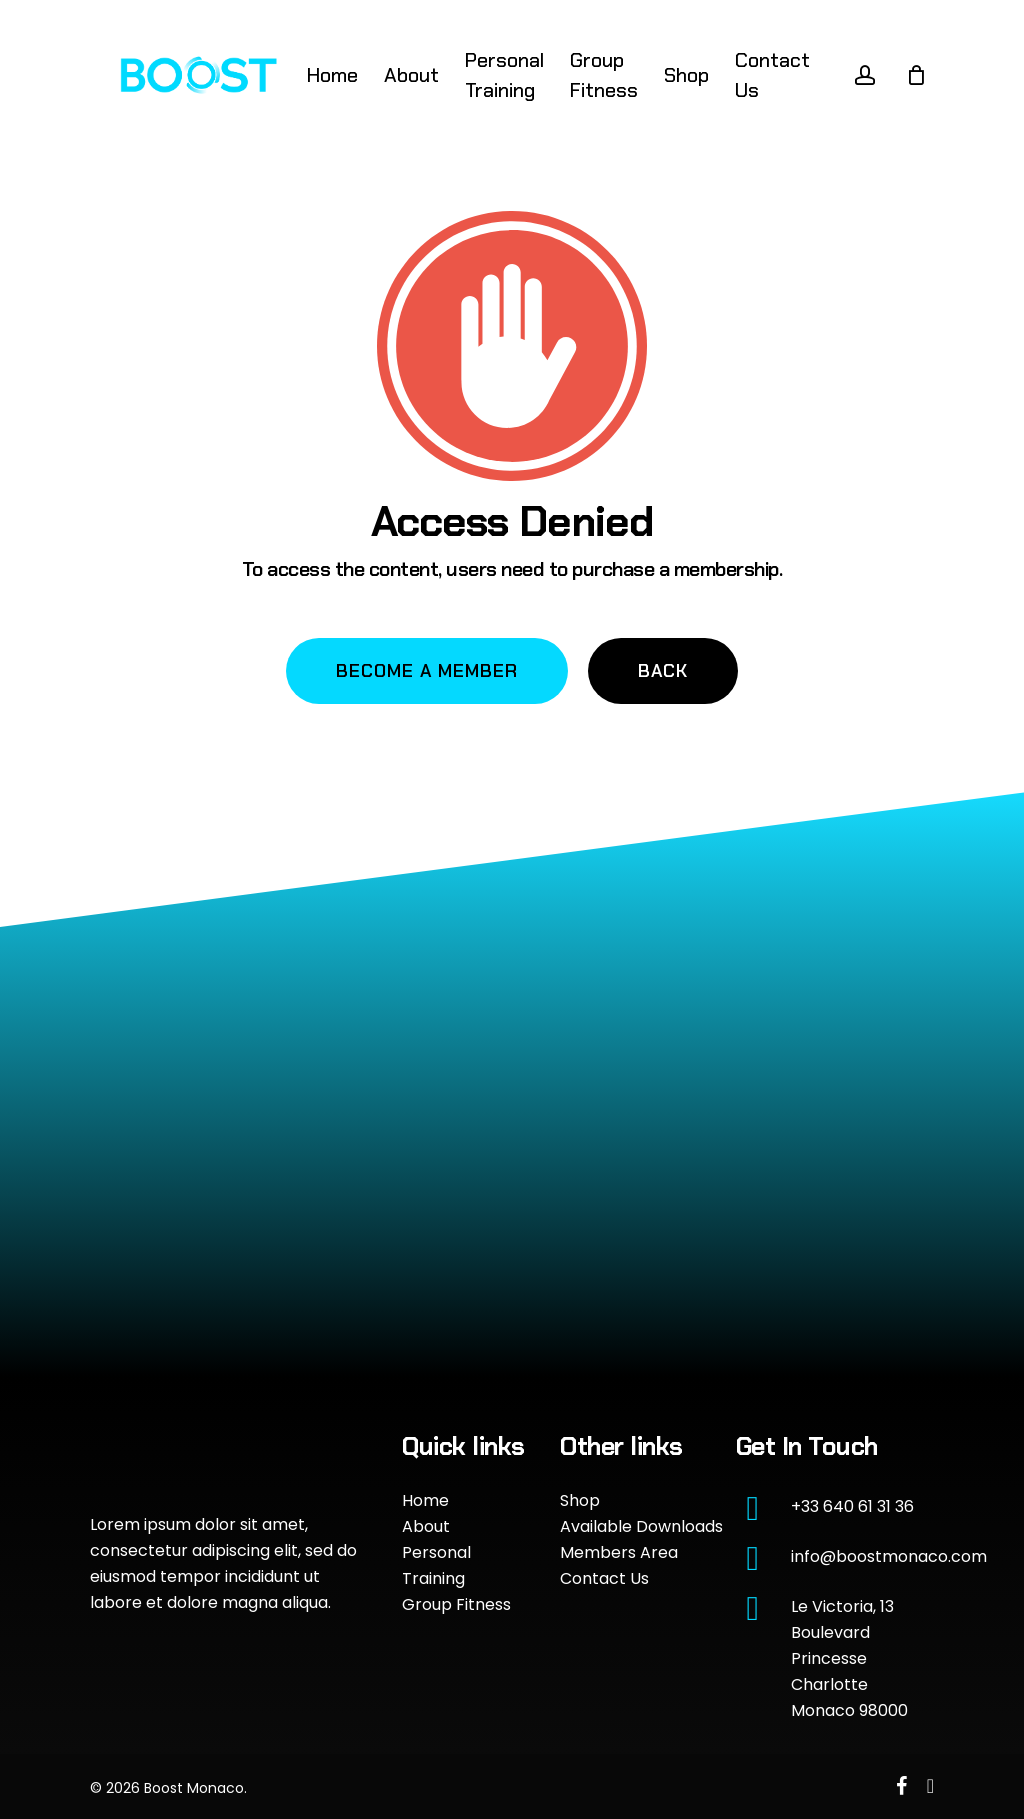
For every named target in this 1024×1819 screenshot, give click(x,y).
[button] (427, 671)
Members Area (619, 1552)
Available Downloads (641, 1526)
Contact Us (604, 1578)
